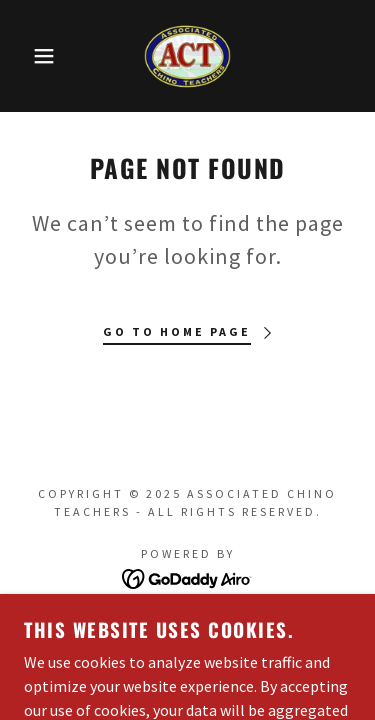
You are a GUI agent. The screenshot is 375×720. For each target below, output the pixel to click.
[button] (29, 56)
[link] (187, 56)
